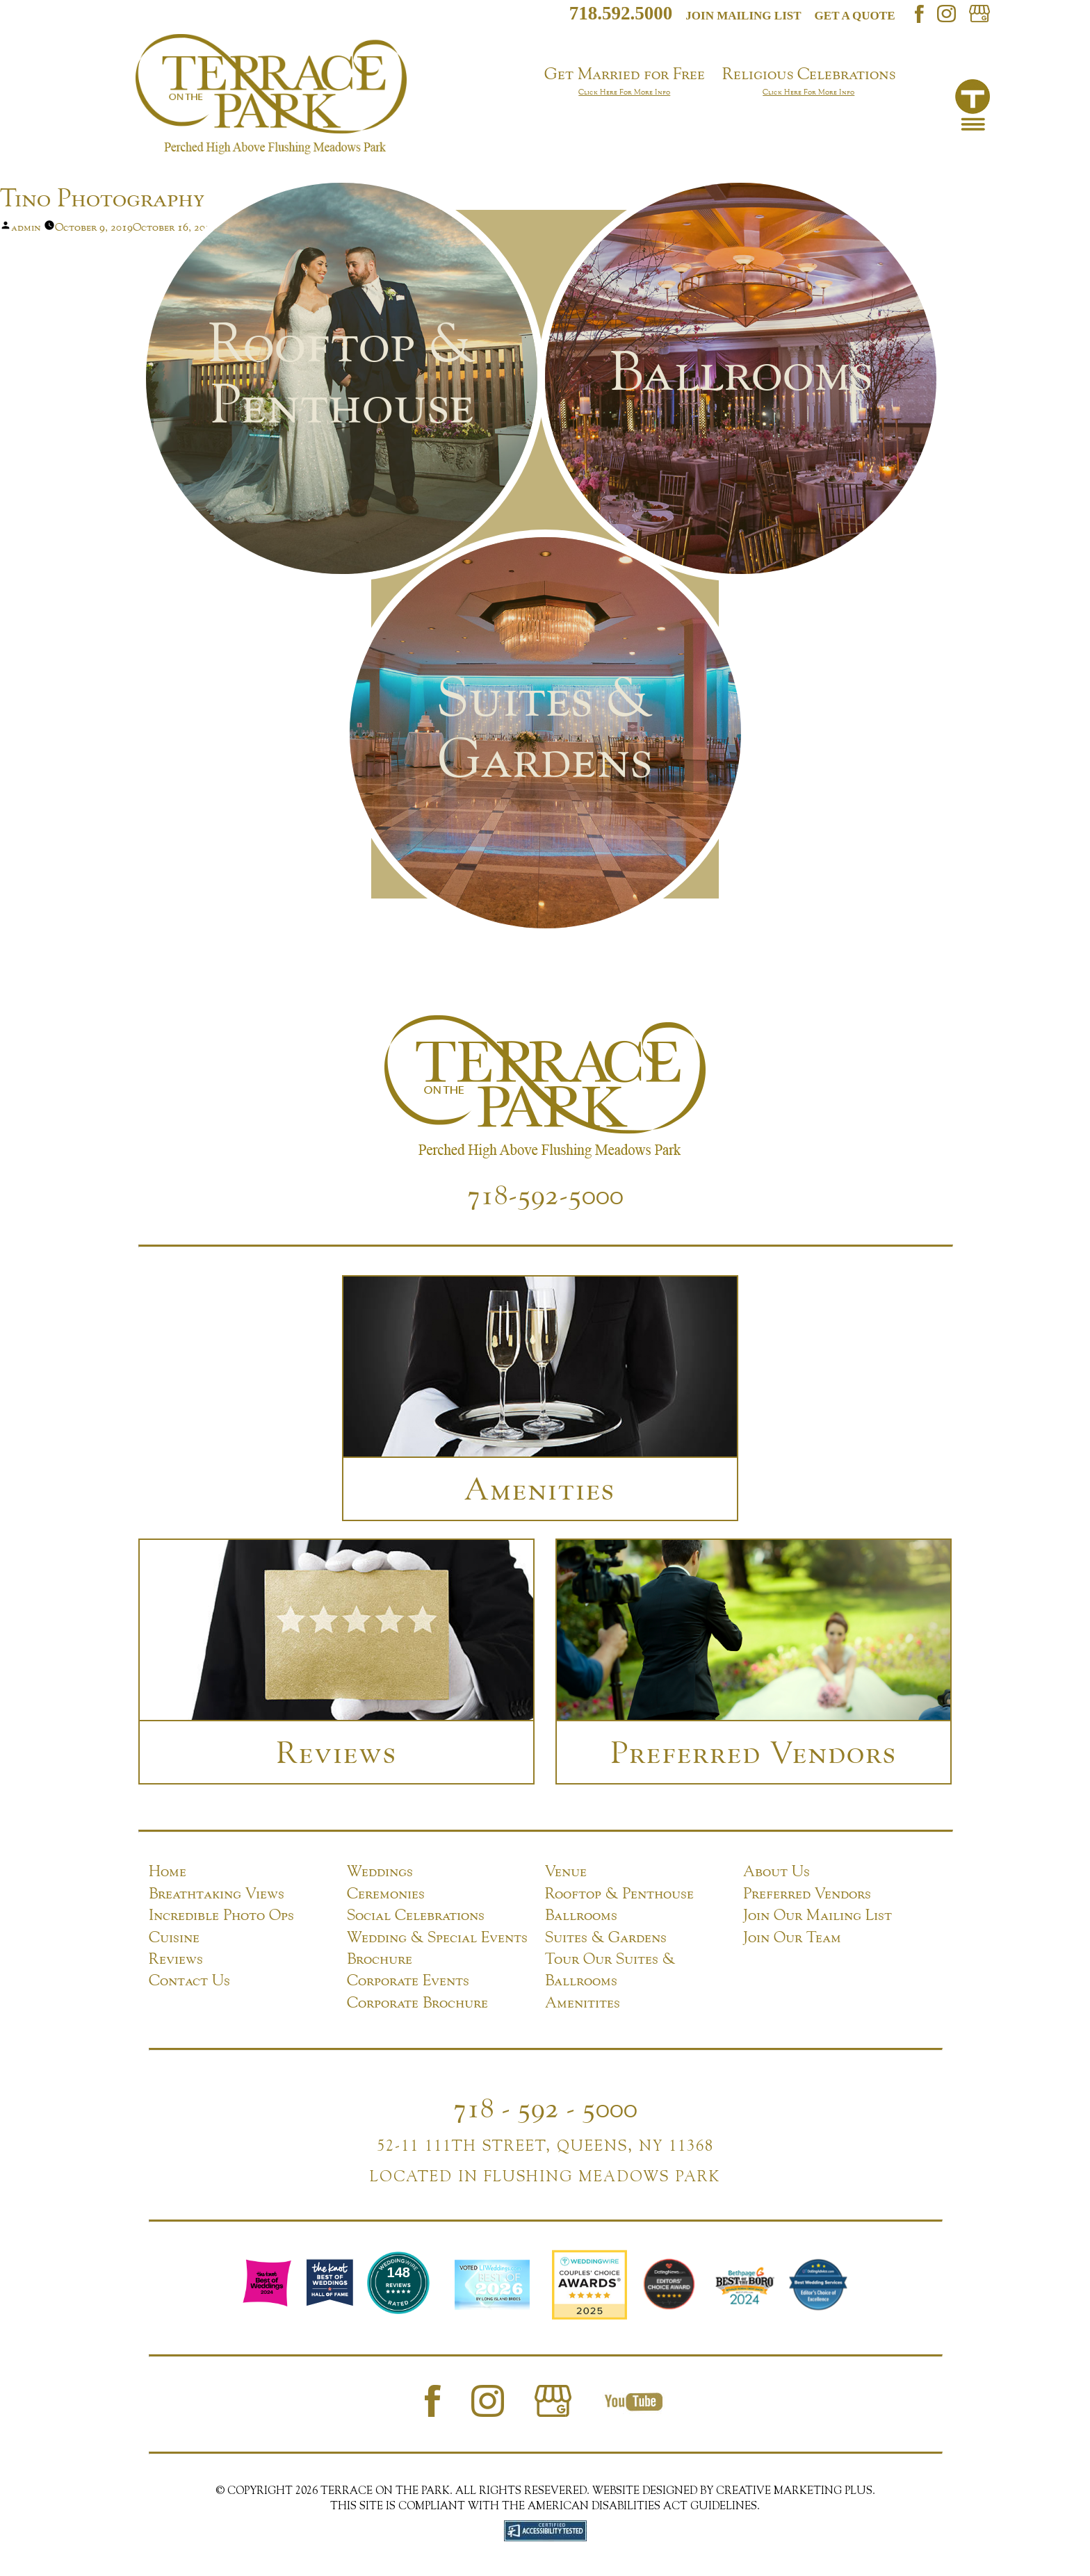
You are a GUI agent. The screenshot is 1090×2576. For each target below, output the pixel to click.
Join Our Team (792, 1937)
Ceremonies (386, 1893)
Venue (566, 1871)
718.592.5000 (621, 13)
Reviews (176, 1958)
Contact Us (189, 1980)
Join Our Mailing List (817, 1914)
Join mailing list (743, 15)
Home (167, 1871)
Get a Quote (855, 15)
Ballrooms (581, 1914)
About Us (776, 1871)
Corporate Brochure (417, 2002)
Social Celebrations (416, 1914)
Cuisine (174, 1937)
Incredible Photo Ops (221, 1914)
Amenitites (582, 2002)
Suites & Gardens (606, 1937)
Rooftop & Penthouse (619, 1893)
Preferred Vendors (807, 1893)
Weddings (380, 1871)
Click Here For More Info (624, 92)
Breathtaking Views (216, 1893)
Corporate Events (408, 1980)
